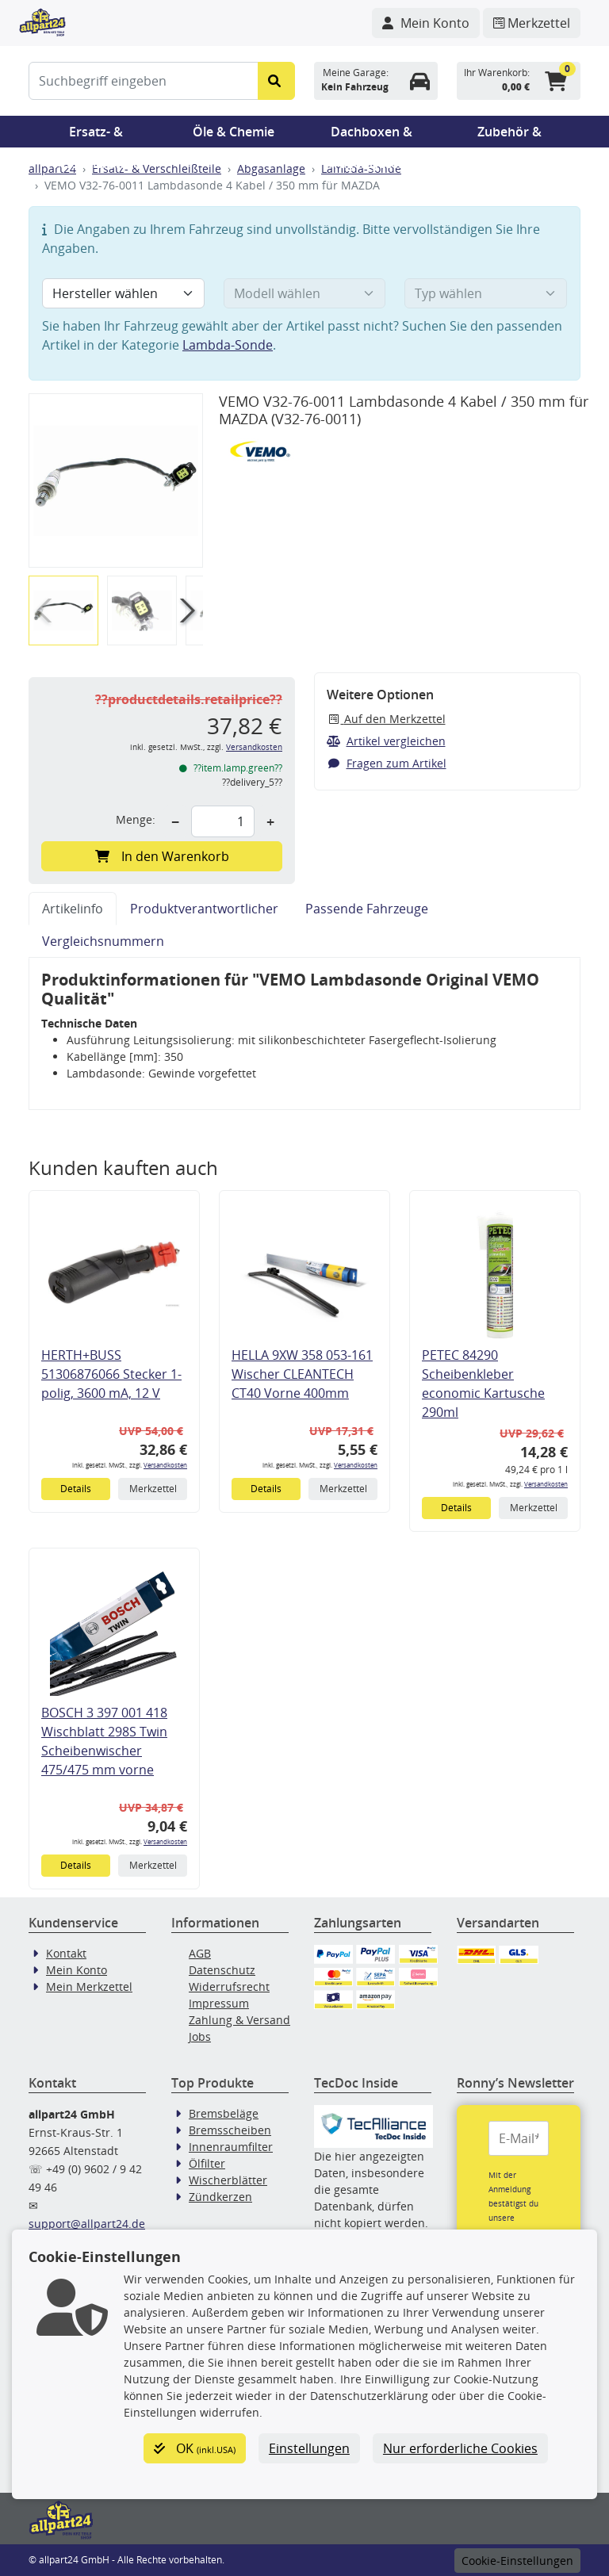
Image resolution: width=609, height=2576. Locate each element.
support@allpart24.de (87, 2223)
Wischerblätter (228, 2179)
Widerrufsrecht (229, 1986)
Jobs (200, 2036)
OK (195, 2448)
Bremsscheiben (230, 2130)
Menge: (135, 819)
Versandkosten (254, 747)
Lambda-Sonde (227, 345)
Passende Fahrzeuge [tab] (366, 908)
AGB (200, 1953)
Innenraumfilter (231, 2146)
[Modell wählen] (305, 293)
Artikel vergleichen (386, 740)
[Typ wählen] (485, 293)
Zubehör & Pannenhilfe (509, 135)
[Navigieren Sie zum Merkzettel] (531, 23)
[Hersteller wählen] (123, 293)
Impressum (219, 2003)
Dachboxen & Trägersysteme (372, 135)
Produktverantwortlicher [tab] (204, 908)
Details (75, 1488)
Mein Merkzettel (89, 1986)
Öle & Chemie (233, 131)
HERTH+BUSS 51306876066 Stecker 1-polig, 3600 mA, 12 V (111, 1374)
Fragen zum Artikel (386, 763)
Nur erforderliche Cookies (460, 2448)
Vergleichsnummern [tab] (103, 941)
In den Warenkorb (162, 856)
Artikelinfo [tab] (72, 908)
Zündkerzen (220, 2196)
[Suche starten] (276, 81)
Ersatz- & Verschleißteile (96, 135)
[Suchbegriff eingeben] (144, 81)
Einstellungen (309, 2448)
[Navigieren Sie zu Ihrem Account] (426, 23)
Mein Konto (76, 1969)
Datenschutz (222, 1969)
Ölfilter (207, 2163)
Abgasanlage (271, 168)
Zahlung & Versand (239, 2019)
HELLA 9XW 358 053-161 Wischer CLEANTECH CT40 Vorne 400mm (302, 1374)
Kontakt (66, 1953)
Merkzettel (153, 1488)
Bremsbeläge (224, 2113)
